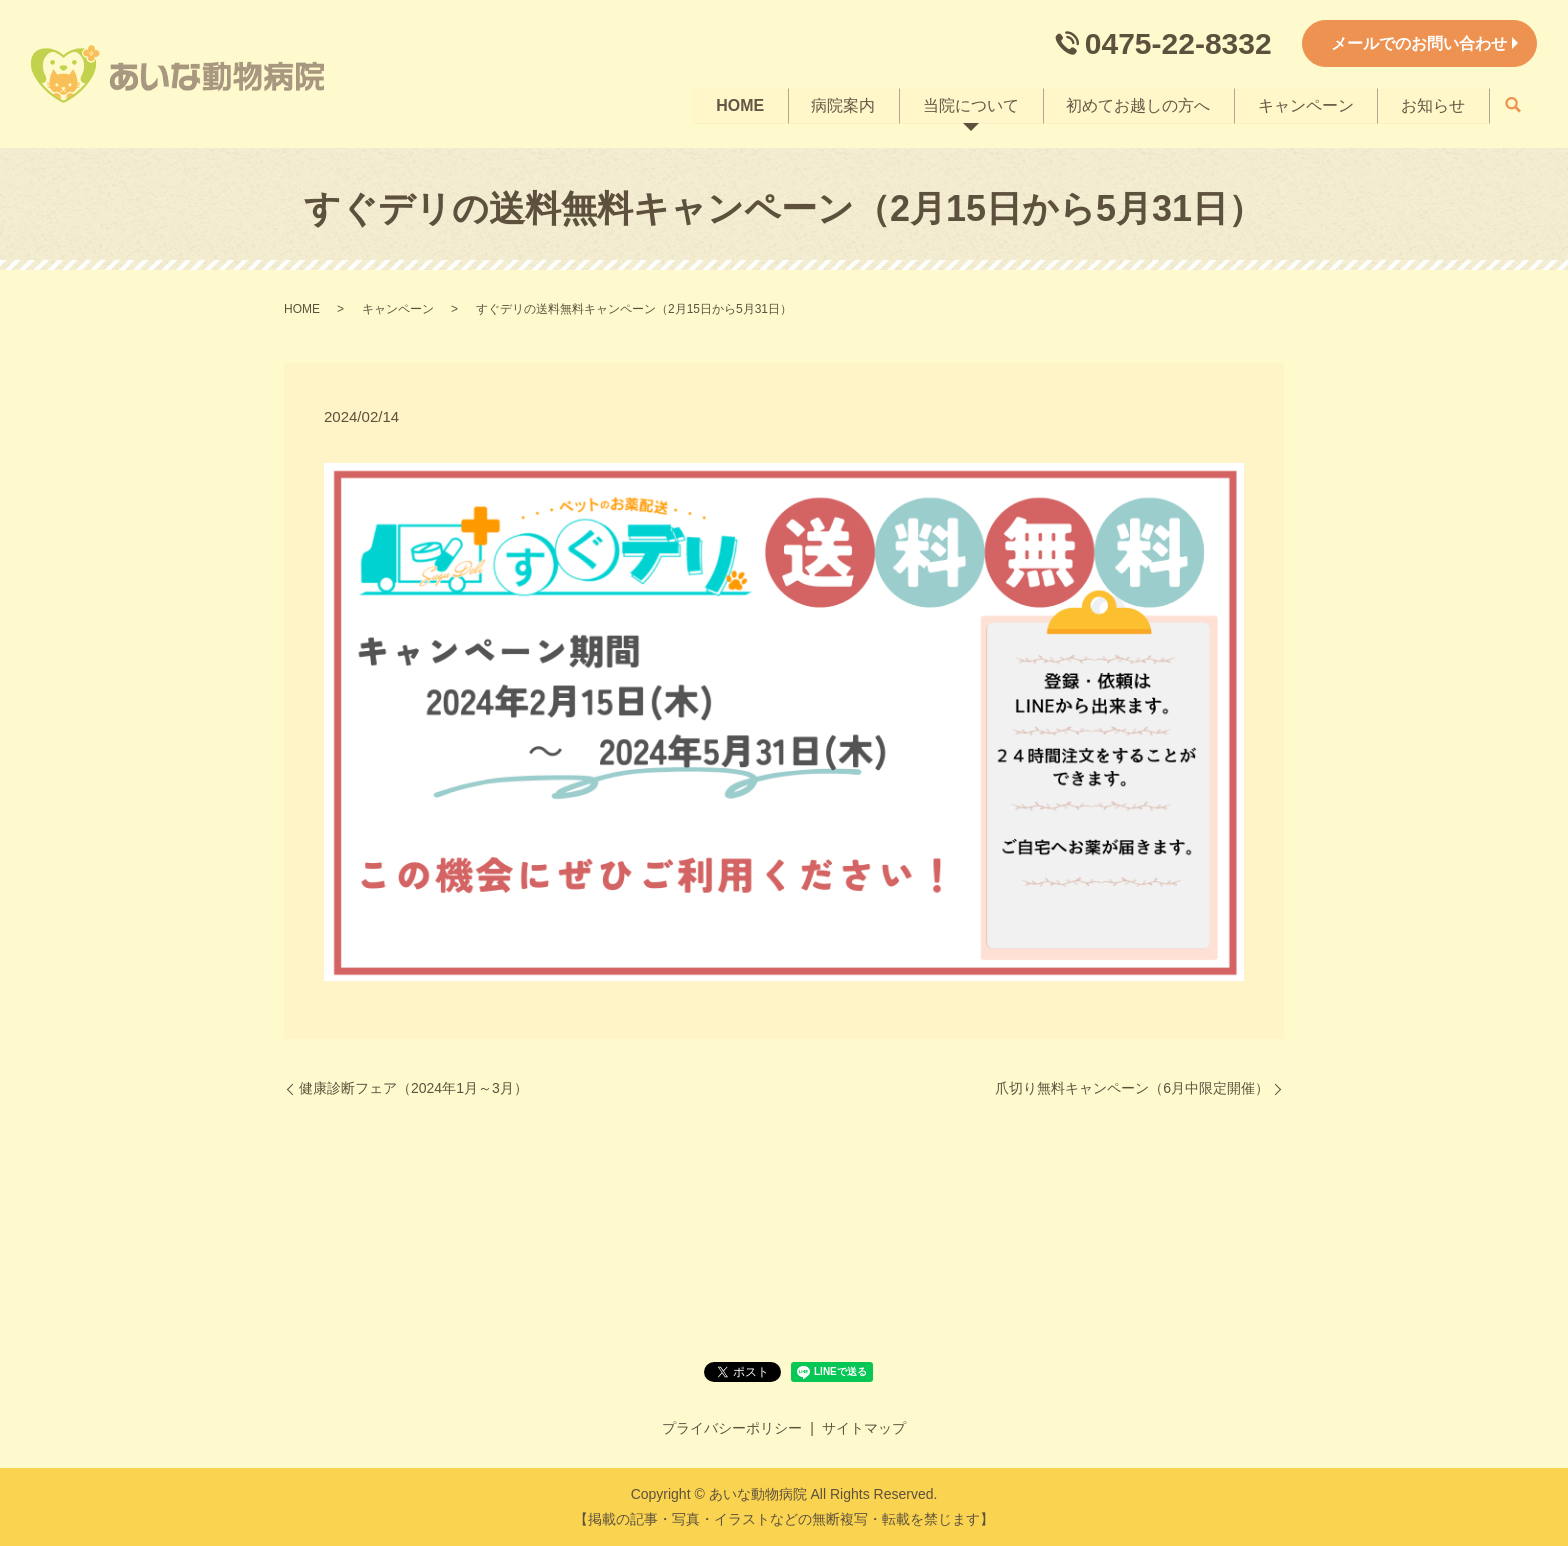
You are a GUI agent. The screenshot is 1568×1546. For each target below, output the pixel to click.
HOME (737, 104)
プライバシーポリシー (732, 1428)
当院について (969, 104)
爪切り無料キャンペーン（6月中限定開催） (1132, 1088)
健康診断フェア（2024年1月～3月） (413, 1088)
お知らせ (1433, 104)
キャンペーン (1305, 104)
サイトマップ (864, 1428)
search (1513, 106)
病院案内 (841, 104)
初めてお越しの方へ (1137, 104)
